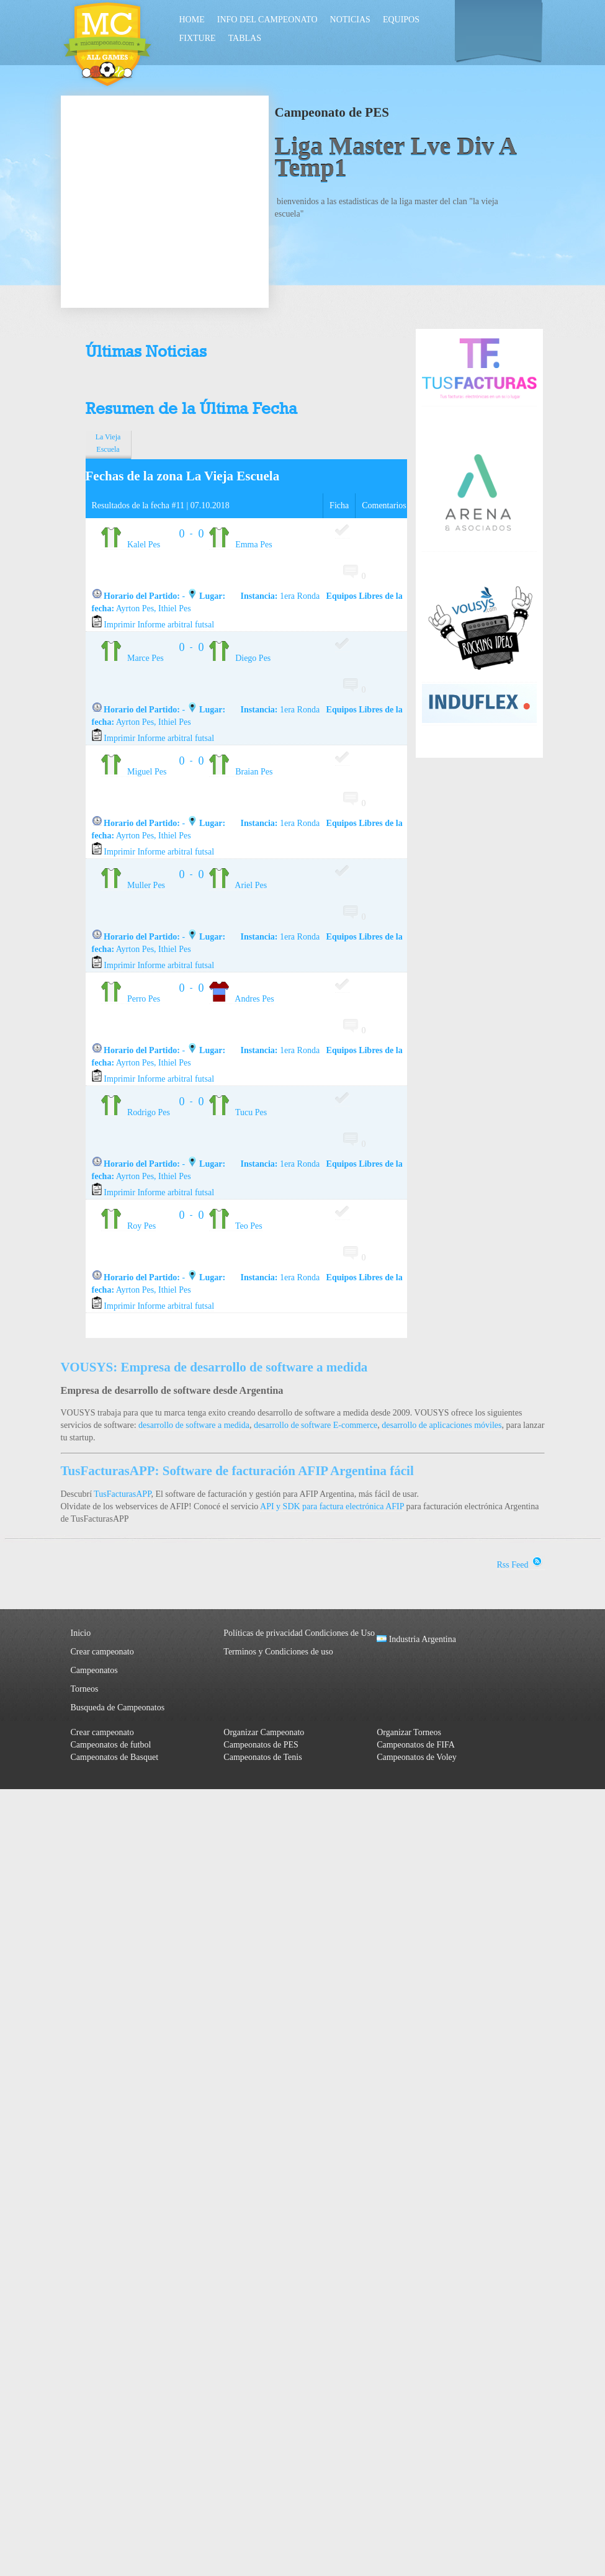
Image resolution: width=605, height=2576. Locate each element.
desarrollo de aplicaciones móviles (441, 1425)
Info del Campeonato (267, 19)
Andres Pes (241, 998)
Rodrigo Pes (135, 1112)
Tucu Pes (238, 1112)
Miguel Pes (134, 771)
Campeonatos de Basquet (115, 1757)
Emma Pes (240, 544)
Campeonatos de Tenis (262, 1757)
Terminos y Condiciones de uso (278, 1651)
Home (192, 19)
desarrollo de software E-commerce (315, 1425)
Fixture (197, 38)
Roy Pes (128, 1226)
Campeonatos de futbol (111, 1744)
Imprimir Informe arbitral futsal (153, 624)
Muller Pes (133, 885)
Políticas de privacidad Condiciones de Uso (299, 1633)
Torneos (85, 1689)
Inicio (81, 1633)
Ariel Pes (238, 885)
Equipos (401, 19)
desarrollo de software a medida (193, 1425)
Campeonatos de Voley (417, 1757)
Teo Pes (235, 1226)
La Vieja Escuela (108, 443)
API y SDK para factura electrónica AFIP (332, 1506)
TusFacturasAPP (122, 1494)
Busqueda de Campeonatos (118, 1707)
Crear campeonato (102, 1651)
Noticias (350, 19)
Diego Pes (240, 658)
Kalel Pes (131, 544)
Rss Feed (521, 1564)
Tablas (244, 38)
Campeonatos (94, 1670)
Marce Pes (132, 658)
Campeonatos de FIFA (416, 1744)
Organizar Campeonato (263, 1732)
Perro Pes (131, 998)
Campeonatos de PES (260, 1744)
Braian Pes (241, 771)
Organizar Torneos (409, 1732)
